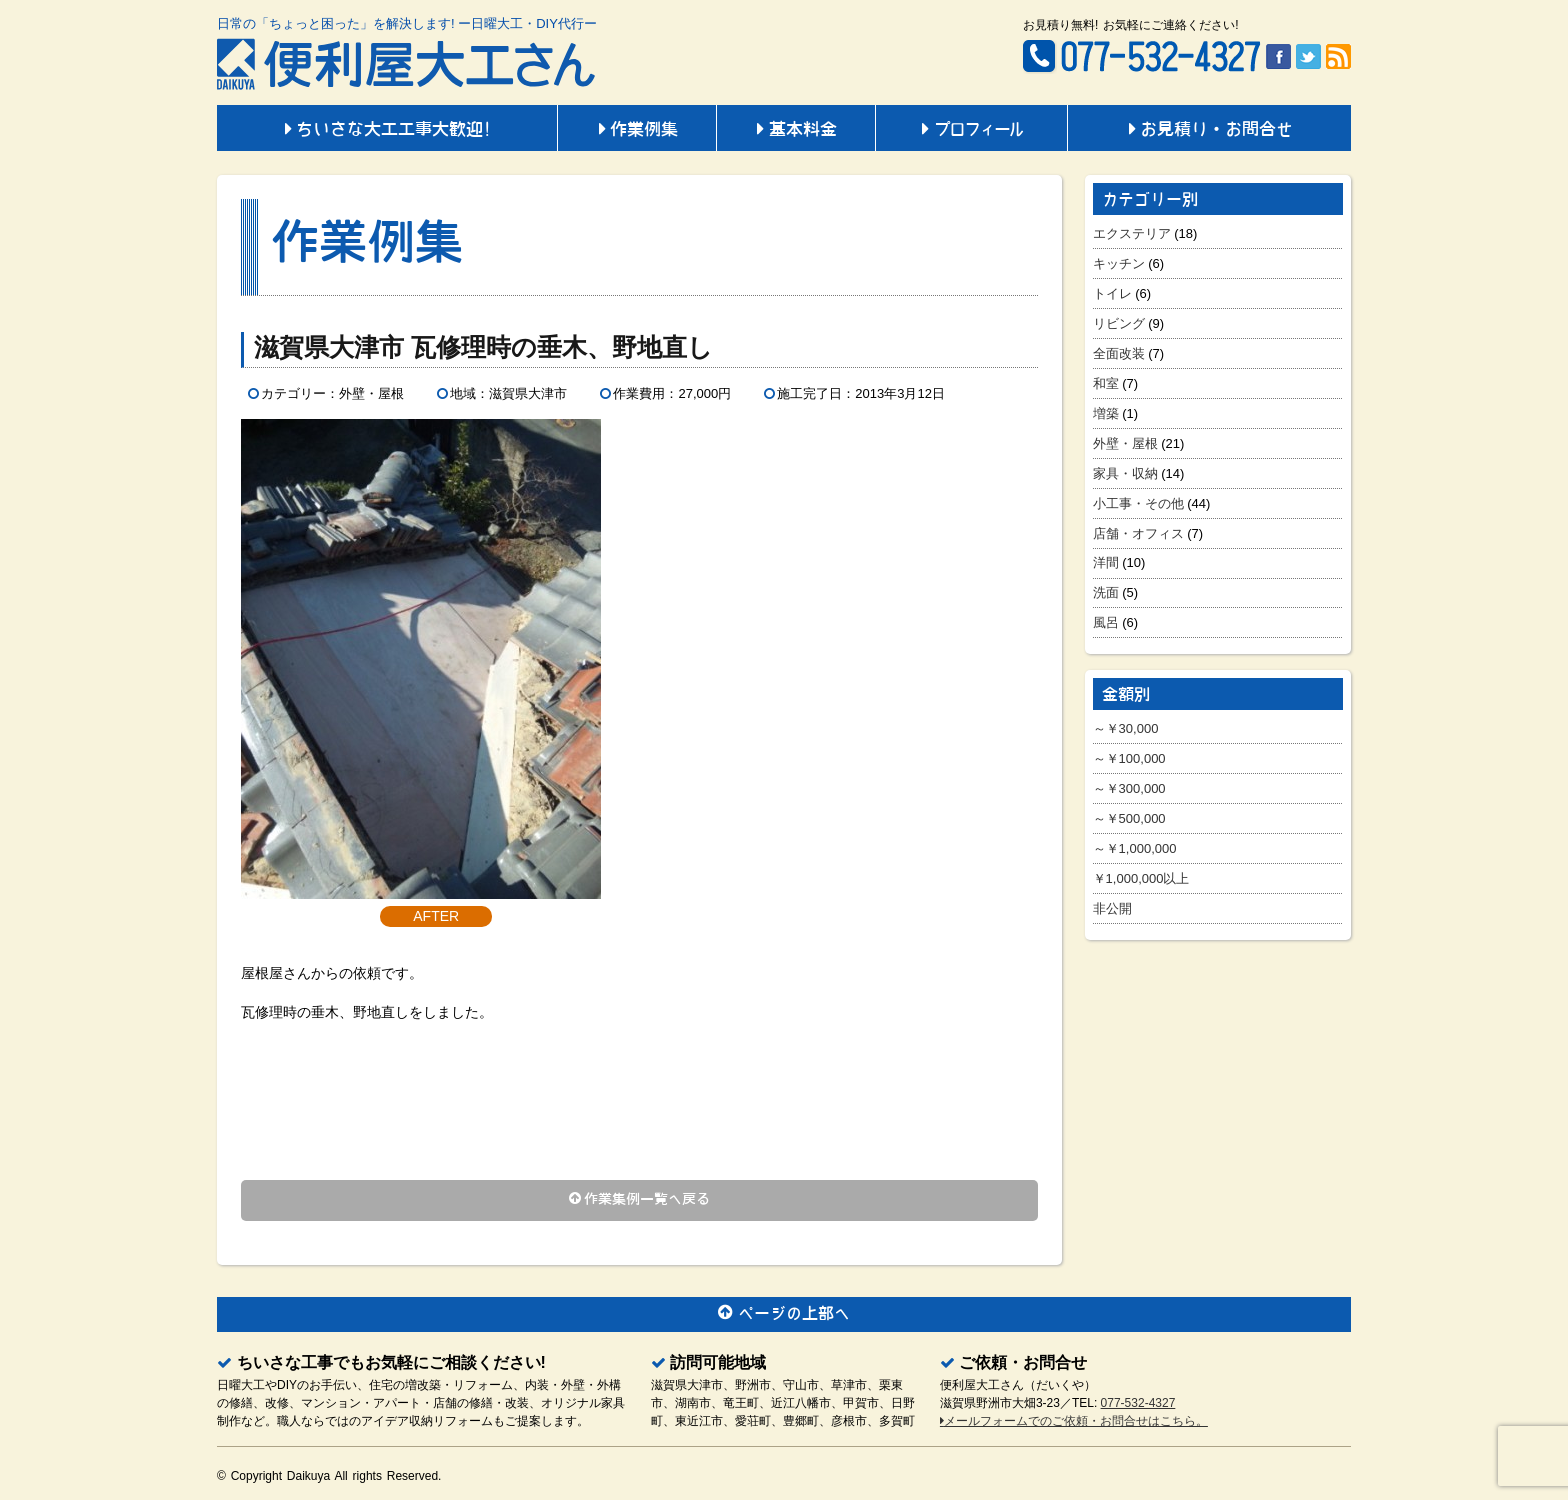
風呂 (1106, 622)
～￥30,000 (1126, 728)
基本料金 (796, 130)
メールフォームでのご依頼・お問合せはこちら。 (1074, 1421)
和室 (1106, 383)
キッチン (1119, 263)
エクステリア (1132, 233)
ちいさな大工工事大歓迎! (387, 130)
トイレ (1112, 293)
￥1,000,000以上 (1141, 878)
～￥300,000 (1129, 788)
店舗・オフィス (1138, 533)
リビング (1119, 323)
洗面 (1106, 592)
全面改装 (1119, 353)
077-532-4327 (1138, 1403)
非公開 (1112, 908)
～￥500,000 (1129, 818)
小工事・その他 (1138, 503)
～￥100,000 (1129, 758)
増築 (1106, 413)
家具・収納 (1125, 473)
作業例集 (637, 130)
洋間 (1106, 562)
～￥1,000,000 (1135, 848)
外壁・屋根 (1125, 443)
